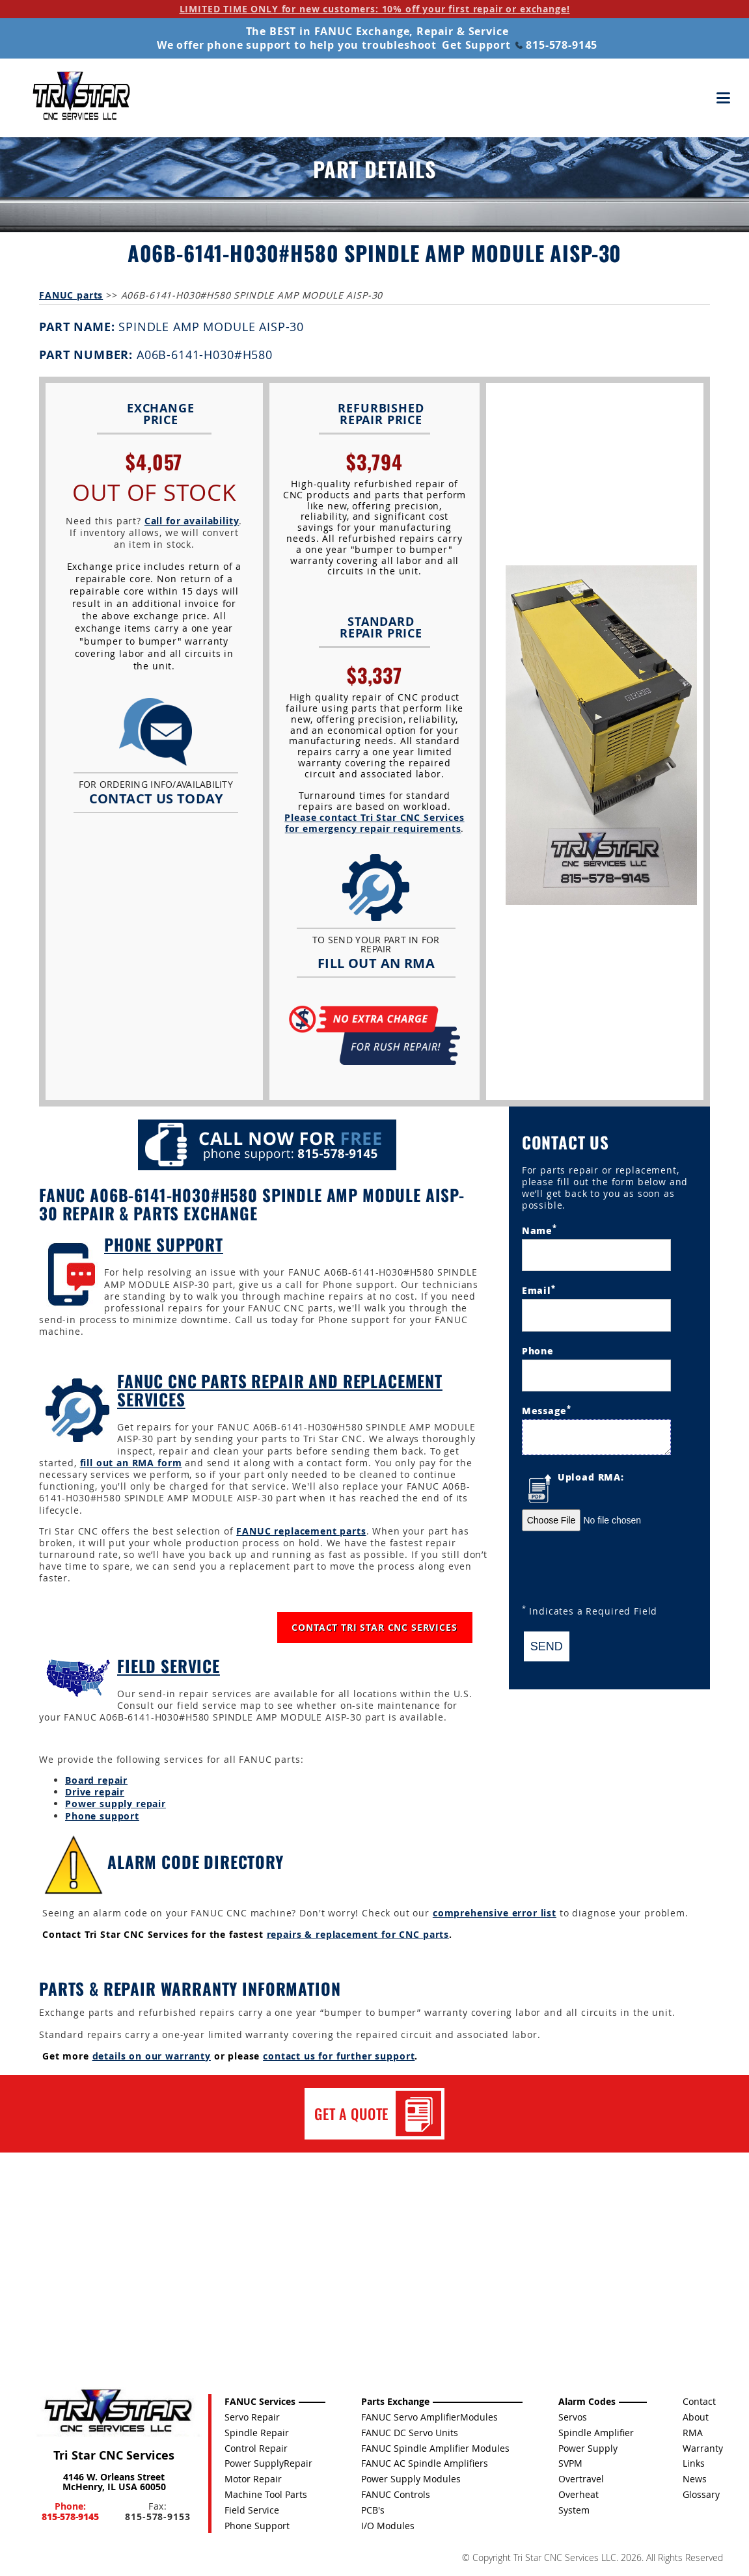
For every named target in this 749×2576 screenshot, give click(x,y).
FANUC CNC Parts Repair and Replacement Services (280, 1390)
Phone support (102, 1816)
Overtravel (581, 2479)
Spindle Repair (257, 2432)
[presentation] (621, 1569)
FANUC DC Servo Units (409, 2432)
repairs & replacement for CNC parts (358, 1934)
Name (539, 1229)
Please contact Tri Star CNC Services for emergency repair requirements (374, 823)
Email (539, 1289)
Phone (538, 1350)
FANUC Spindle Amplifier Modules (435, 2448)
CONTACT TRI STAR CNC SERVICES (374, 1627)
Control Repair (256, 2448)
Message (546, 1410)
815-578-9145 (556, 45)
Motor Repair (253, 2479)
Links (694, 2463)
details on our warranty (151, 2056)
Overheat (578, 2494)
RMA (693, 2432)
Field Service (168, 1666)
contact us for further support (339, 2056)
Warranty (703, 2448)
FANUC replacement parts (301, 1531)
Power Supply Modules (411, 2479)
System (574, 2510)
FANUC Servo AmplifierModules (429, 2417)
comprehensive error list (494, 1913)
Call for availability (191, 521)
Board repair (96, 1780)
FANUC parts (71, 295)
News (695, 2479)
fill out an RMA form (131, 1462)
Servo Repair (252, 2417)
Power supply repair (115, 1803)
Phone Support (163, 1244)
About (696, 2417)
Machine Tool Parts (266, 2494)
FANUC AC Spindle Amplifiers (424, 2463)
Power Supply (588, 2448)
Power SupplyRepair (268, 2463)
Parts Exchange (395, 2401)
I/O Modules (388, 2525)
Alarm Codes (587, 2401)
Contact (699, 2401)
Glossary (701, 2494)
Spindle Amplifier (596, 2432)
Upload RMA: (591, 1476)
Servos (572, 2417)
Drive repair (94, 1792)
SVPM (570, 2463)
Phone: (70, 2511)
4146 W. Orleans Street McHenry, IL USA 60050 (114, 2482)
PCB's (373, 2510)
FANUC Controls (395, 2494)
